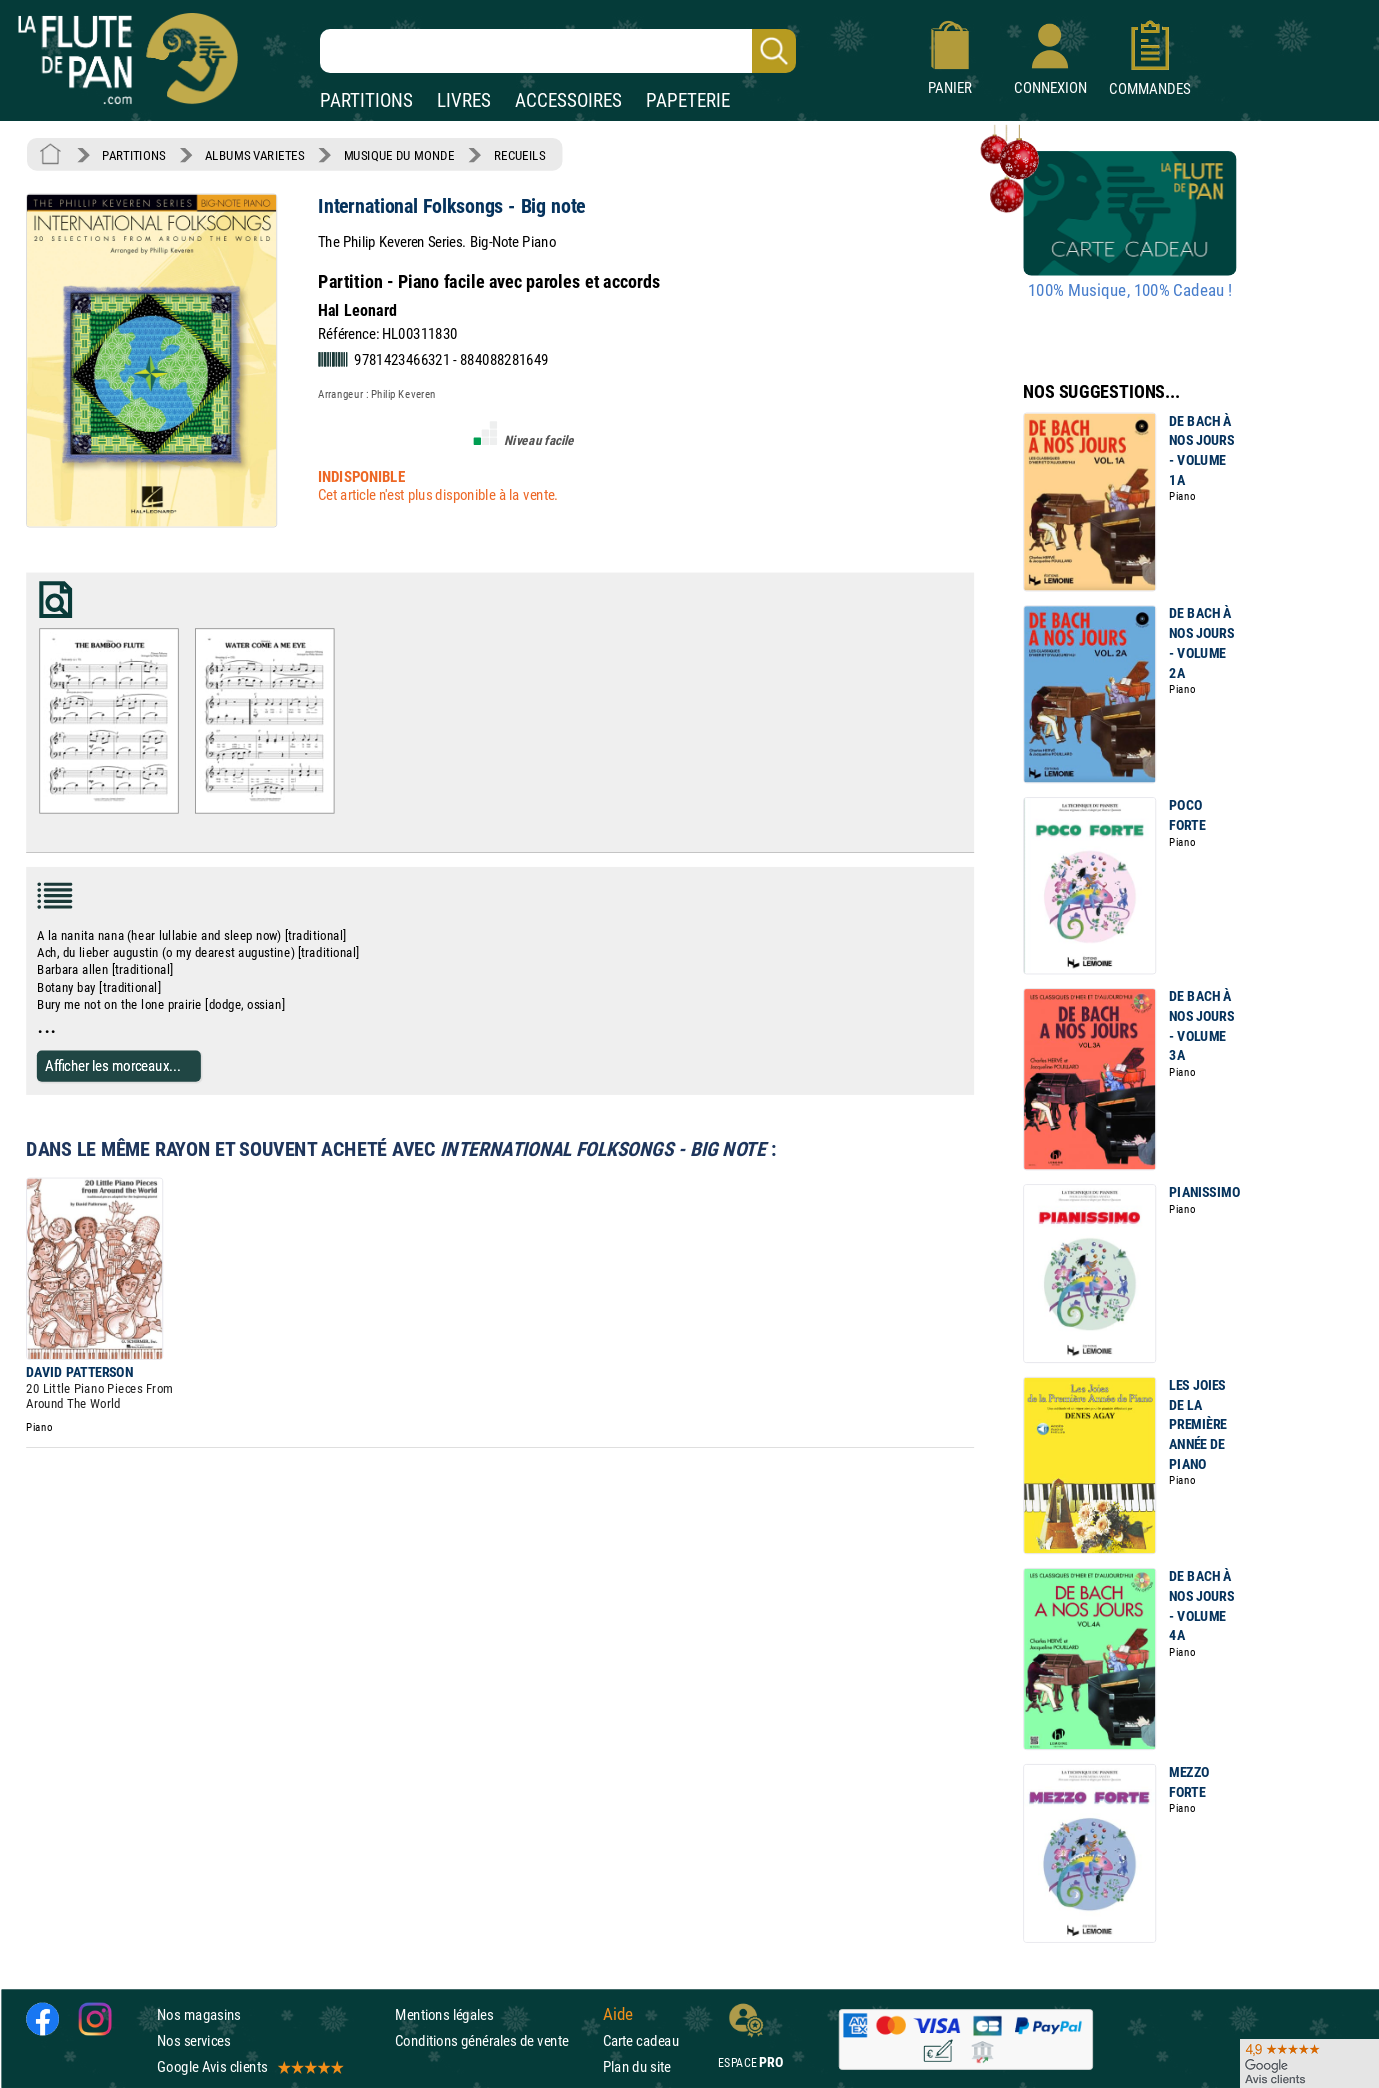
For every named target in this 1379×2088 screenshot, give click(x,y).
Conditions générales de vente (494, 2040)
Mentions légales (444, 2014)
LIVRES (464, 100)
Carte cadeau (641, 2040)
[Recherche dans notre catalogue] (558, 51)
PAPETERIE (688, 100)
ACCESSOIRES (568, 100)
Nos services (193, 2040)
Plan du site (637, 2066)
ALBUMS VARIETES (254, 155)
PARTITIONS (366, 100)
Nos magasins (199, 2014)
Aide (618, 2014)
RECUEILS (520, 155)
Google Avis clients (249, 2066)
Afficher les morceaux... (113, 1065)
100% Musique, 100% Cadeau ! (1130, 291)
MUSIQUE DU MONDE (399, 155)
